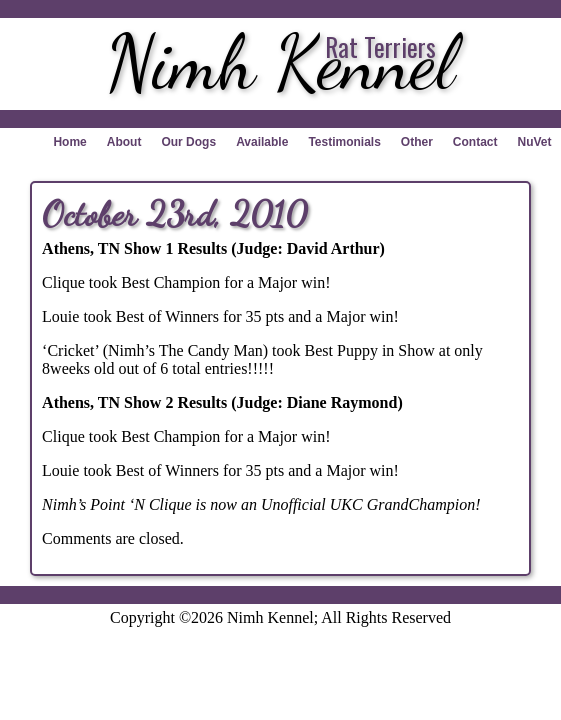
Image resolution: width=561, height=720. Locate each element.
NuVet (535, 142)
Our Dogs (188, 142)
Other (417, 142)
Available (262, 142)
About (124, 142)
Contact (475, 142)
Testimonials (344, 142)
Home (69, 142)
